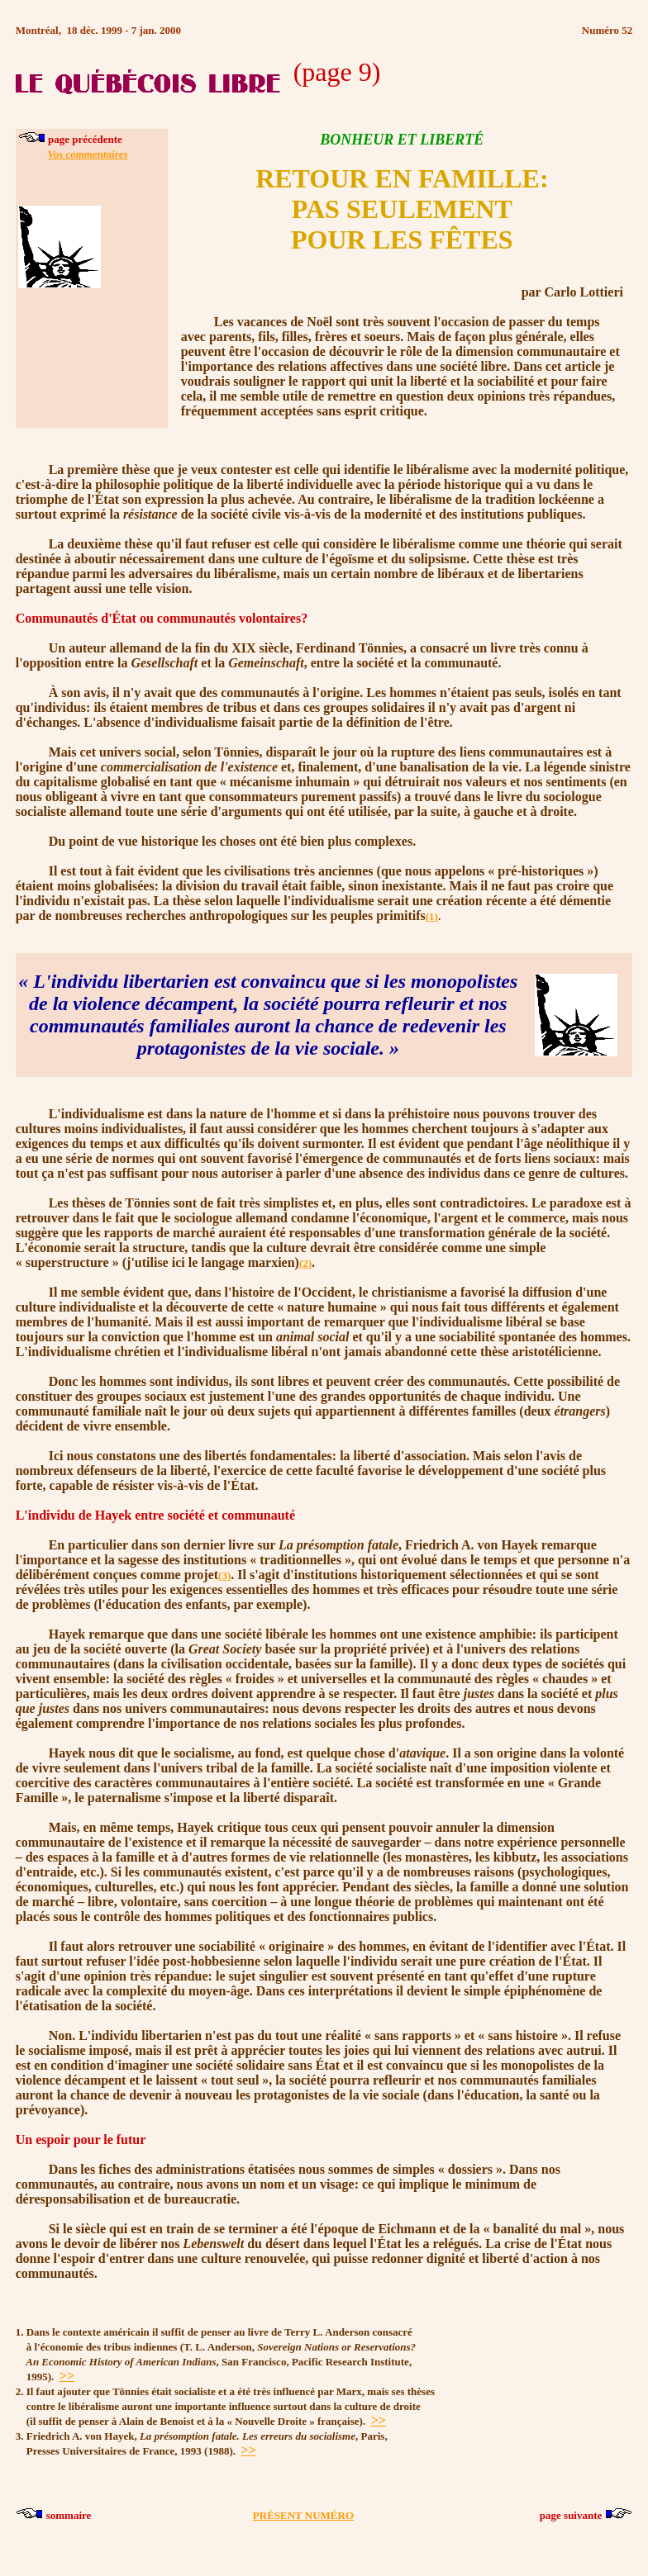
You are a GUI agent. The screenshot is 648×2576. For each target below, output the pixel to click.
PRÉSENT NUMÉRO (303, 2515)
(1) (432, 916)
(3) (224, 1575)
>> (67, 2376)
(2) (305, 1263)
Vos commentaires (87, 154)
